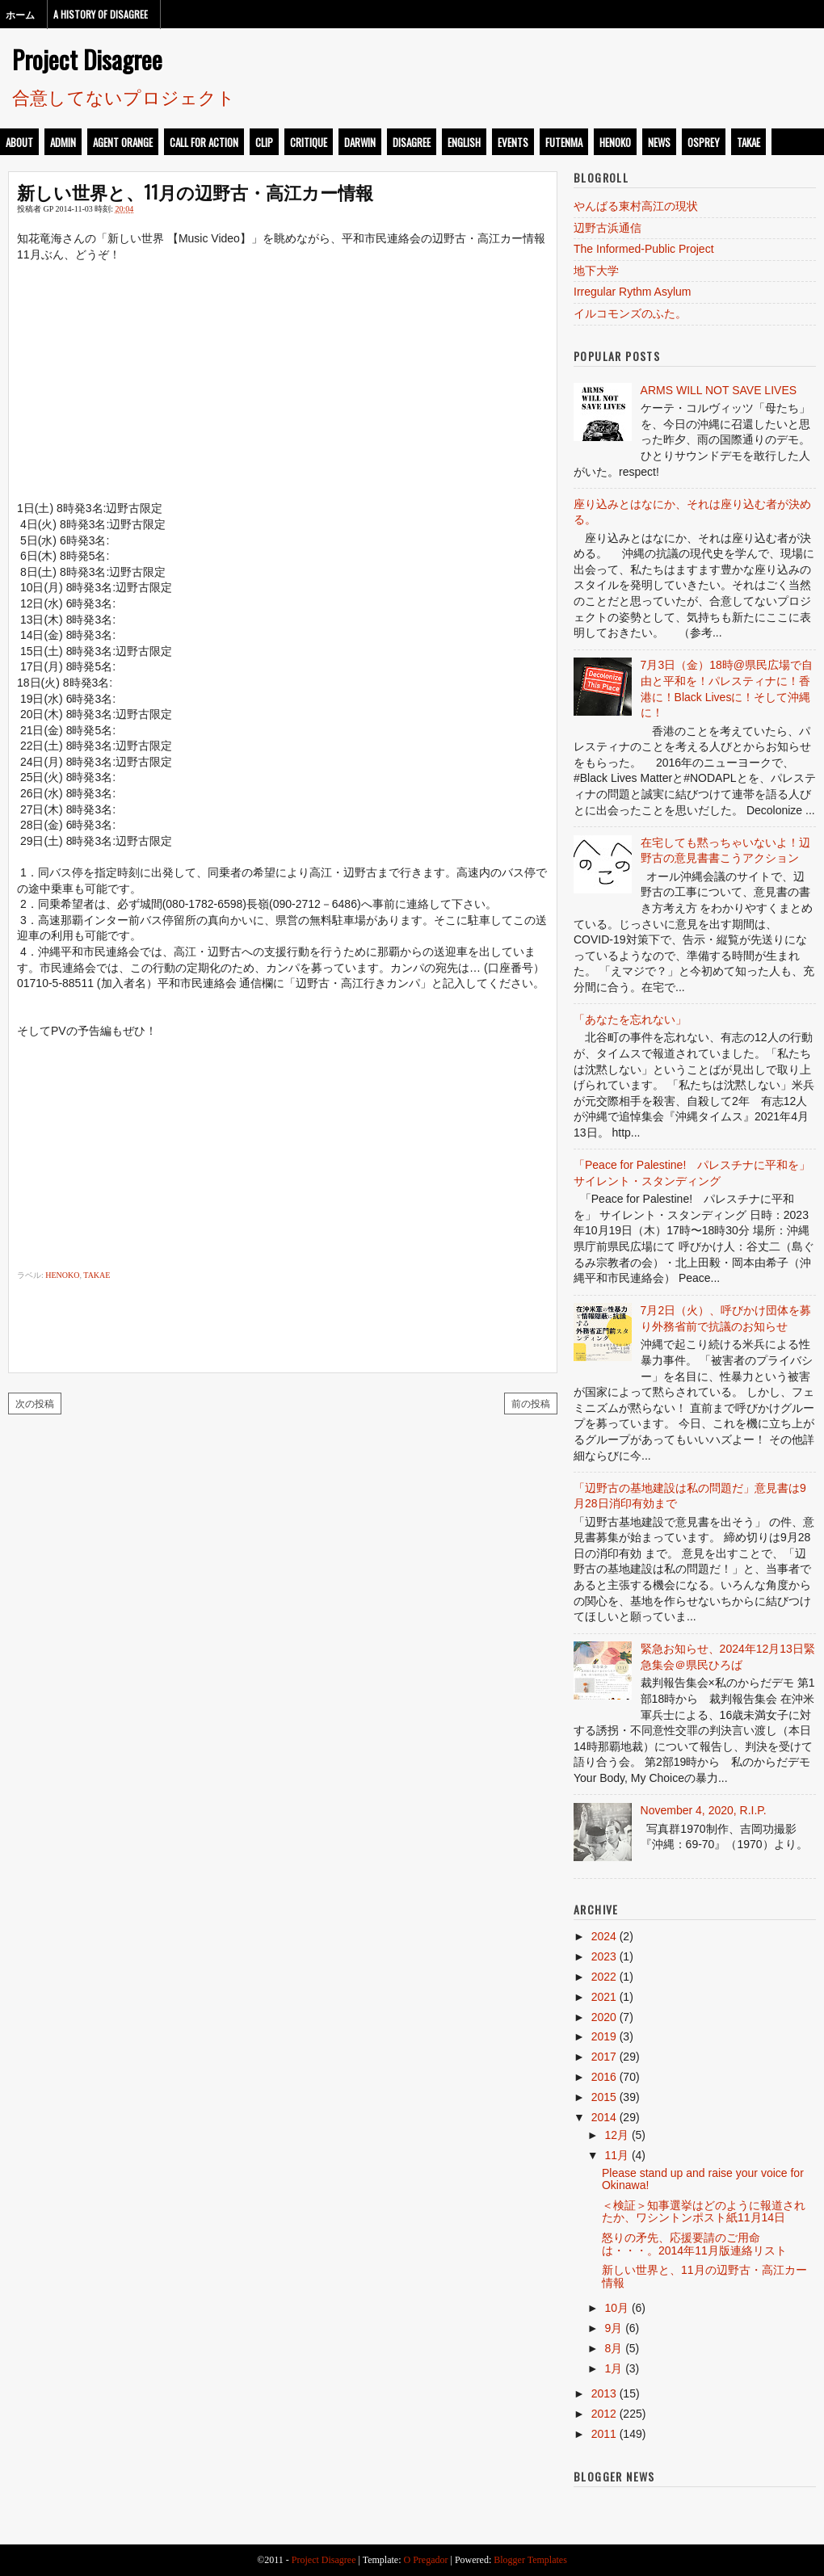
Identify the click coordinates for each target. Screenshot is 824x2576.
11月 (616, 2155)
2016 (603, 2076)
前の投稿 (530, 1403)
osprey (703, 142)
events (513, 142)
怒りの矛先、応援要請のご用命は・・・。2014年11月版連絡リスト (694, 2243)
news (659, 142)
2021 (603, 1996)
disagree (412, 142)
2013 (603, 2393)
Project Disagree (87, 59)
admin (63, 142)
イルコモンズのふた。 (630, 313)
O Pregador (426, 2559)
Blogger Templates (530, 2559)
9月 (613, 2328)
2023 (603, 1956)
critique (308, 142)
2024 (603, 1936)
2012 (603, 2413)
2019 (603, 2036)
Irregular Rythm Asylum (632, 291)
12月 (616, 2134)
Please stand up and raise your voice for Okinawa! (703, 2178)
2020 (603, 2017)
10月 (616, 2307)
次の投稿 (34, 1403)
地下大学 (596, 270)
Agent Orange (123, 142)
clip (264, 142)
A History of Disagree (100, 14)
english (464, 142)
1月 (613, 2368)
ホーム (20, 14)
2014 (603, 2117)
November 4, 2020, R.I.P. (704, 1810)
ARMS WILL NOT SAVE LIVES (719, 390)
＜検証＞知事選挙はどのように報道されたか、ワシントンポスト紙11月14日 (703, 2211)
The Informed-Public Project (644, 248)
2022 (603, 1976)
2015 (603, 2097)
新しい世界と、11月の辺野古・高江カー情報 (195, 191)
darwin (360, 142)
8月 (613, 2348)
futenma (563, 142)
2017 (603, 2056)
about (19, 142)
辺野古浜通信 (607, 227)
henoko (615, 142)
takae (748, 142)
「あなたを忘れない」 (630, 1019)
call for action (204, 142)
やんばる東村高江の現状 (636, 206)
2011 (603, 2433)
